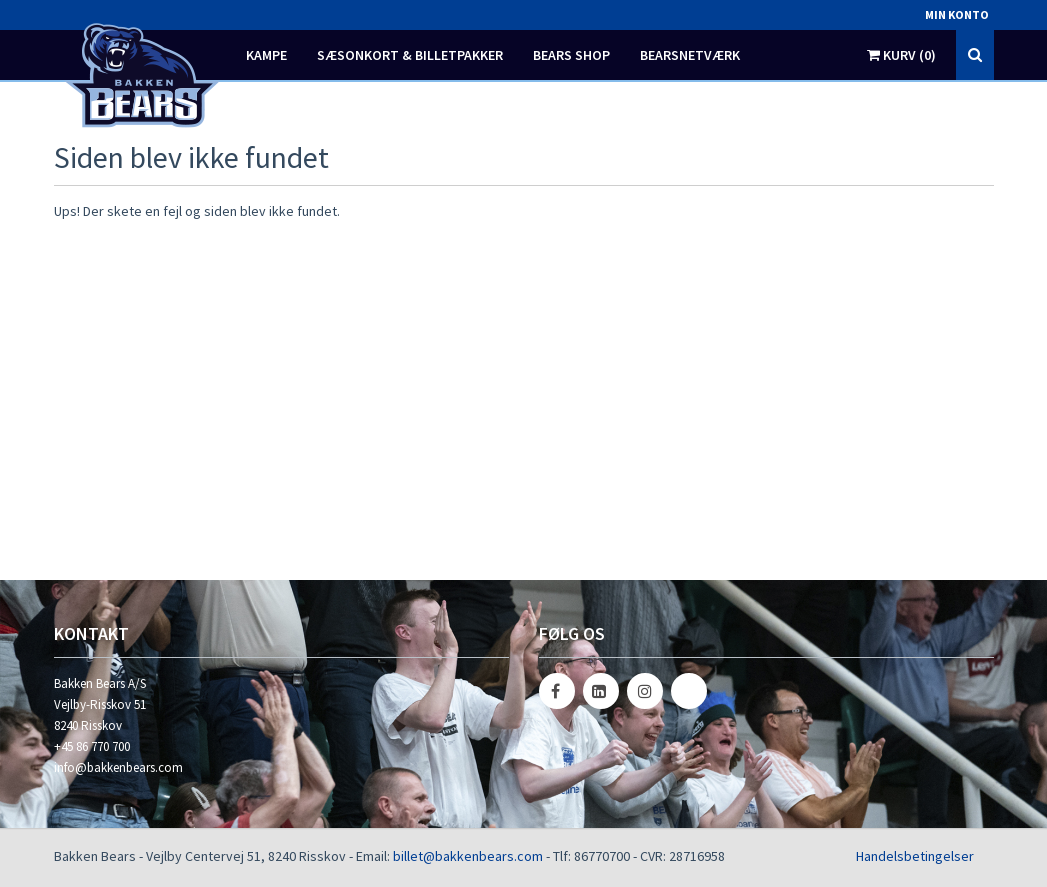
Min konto (957, 14)
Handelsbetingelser (915, 856)
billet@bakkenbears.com (468, 856)
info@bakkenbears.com (118, 767)
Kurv (901, 55)
